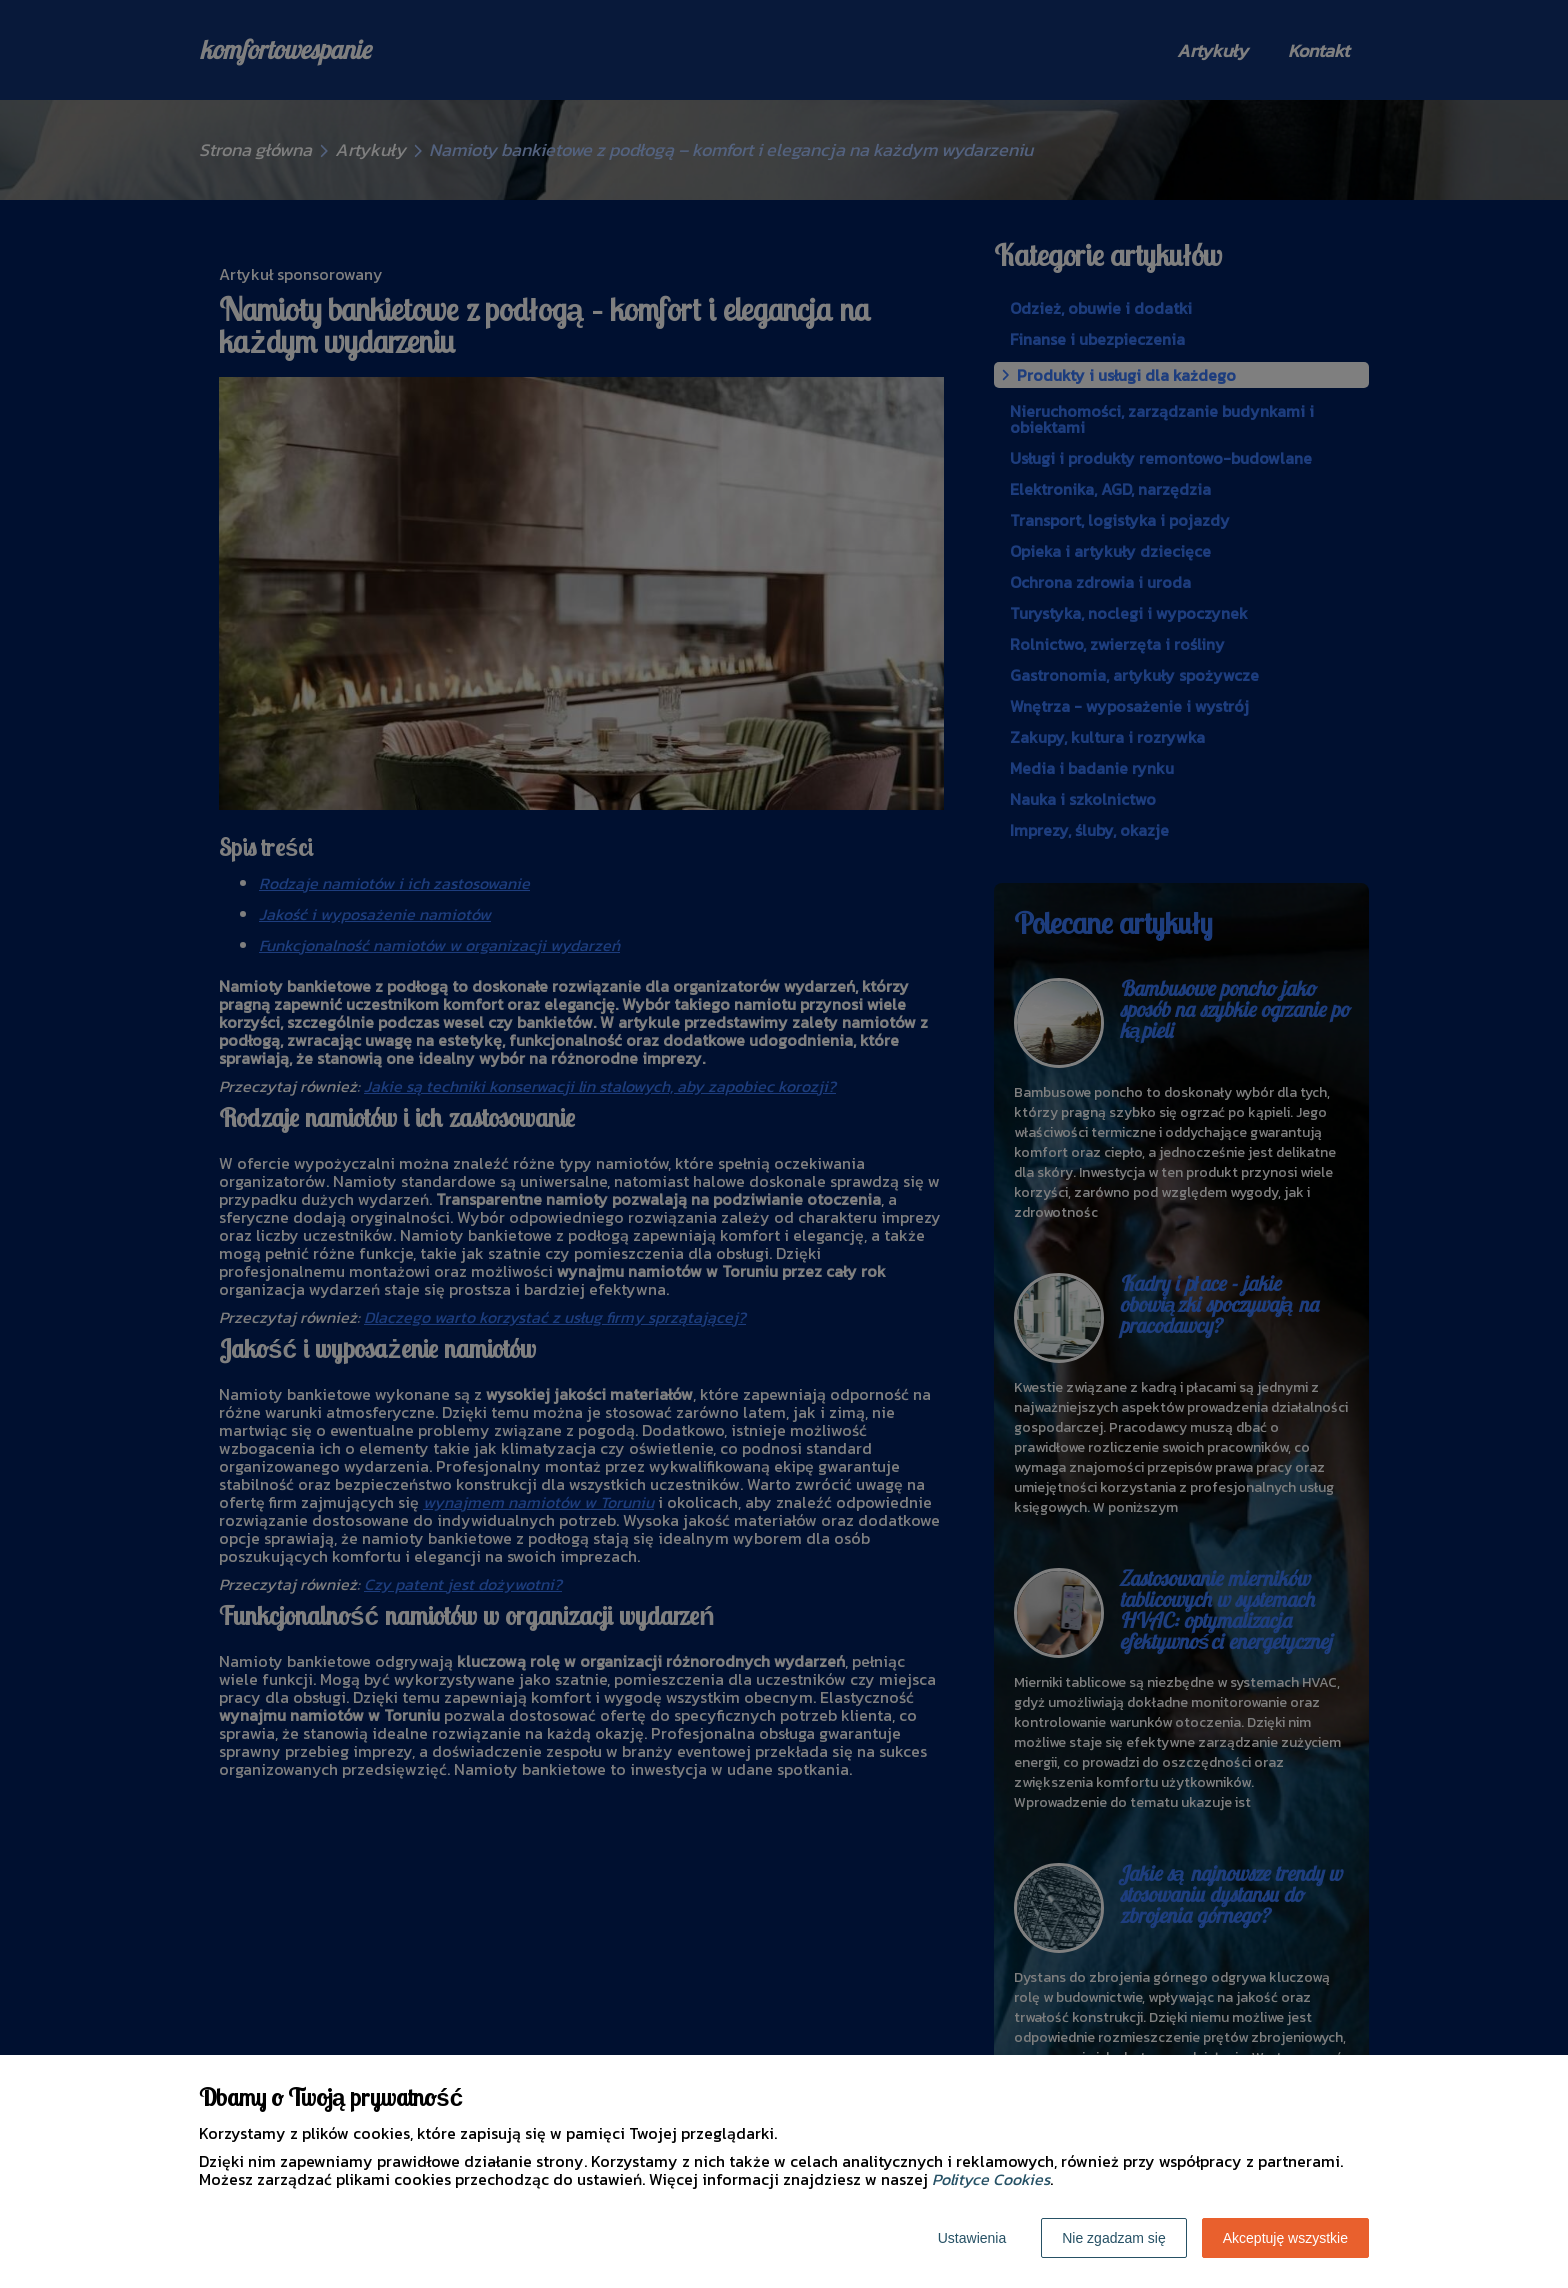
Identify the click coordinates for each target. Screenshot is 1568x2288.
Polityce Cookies (991, 2179)
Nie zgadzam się (1114, 2238)
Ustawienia (972, 2238)
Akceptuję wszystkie (1285, 2238)
